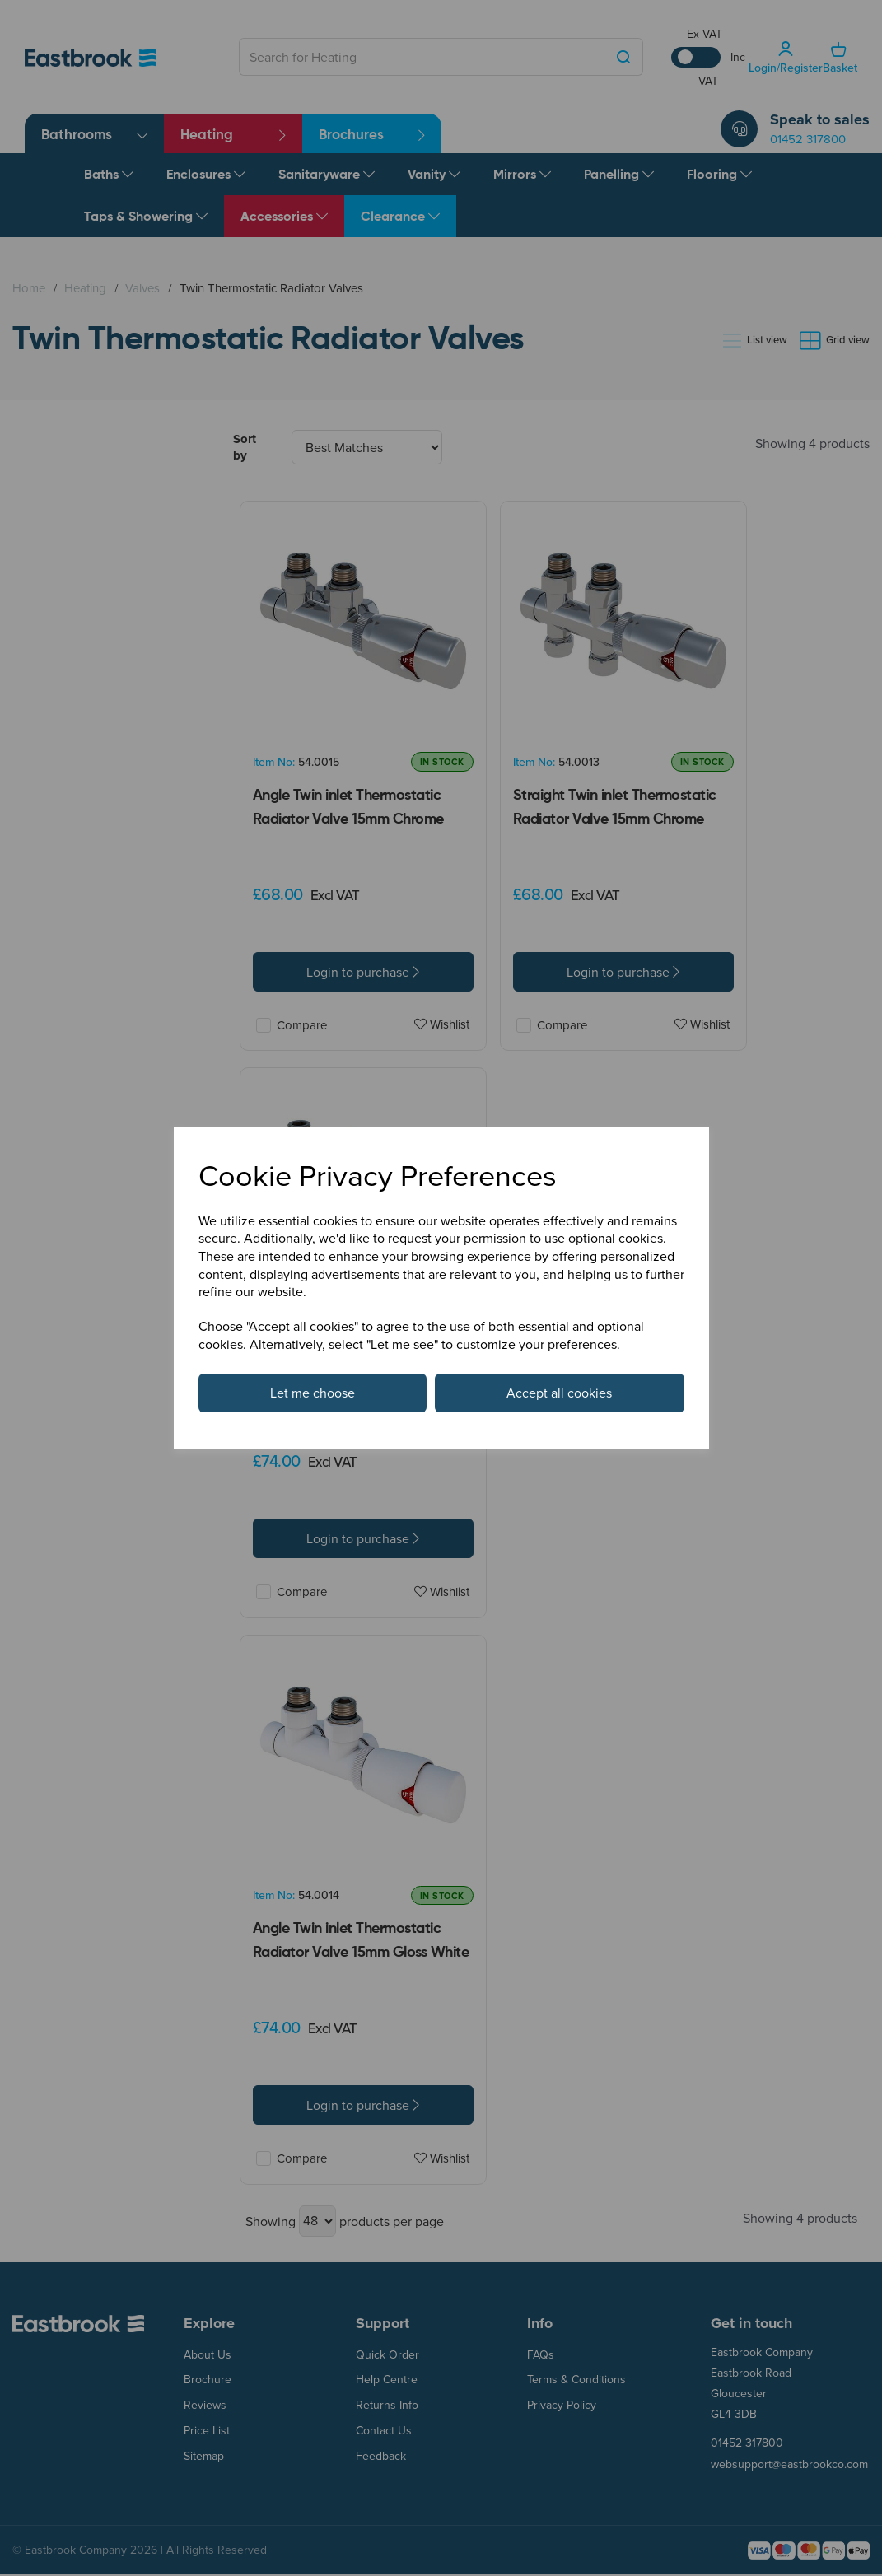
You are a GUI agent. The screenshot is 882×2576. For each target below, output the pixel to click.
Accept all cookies (559, 1393)
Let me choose (312, 1393)
